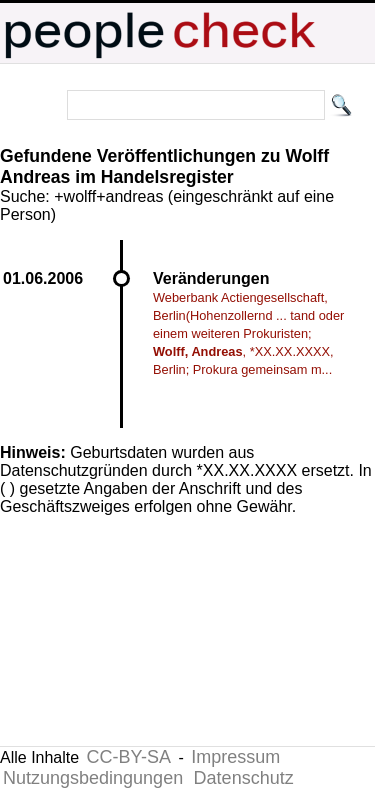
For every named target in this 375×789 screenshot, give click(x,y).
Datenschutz (244, 778)
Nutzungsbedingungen (93, 778)
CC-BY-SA (129, 757)
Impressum (235, 757)
